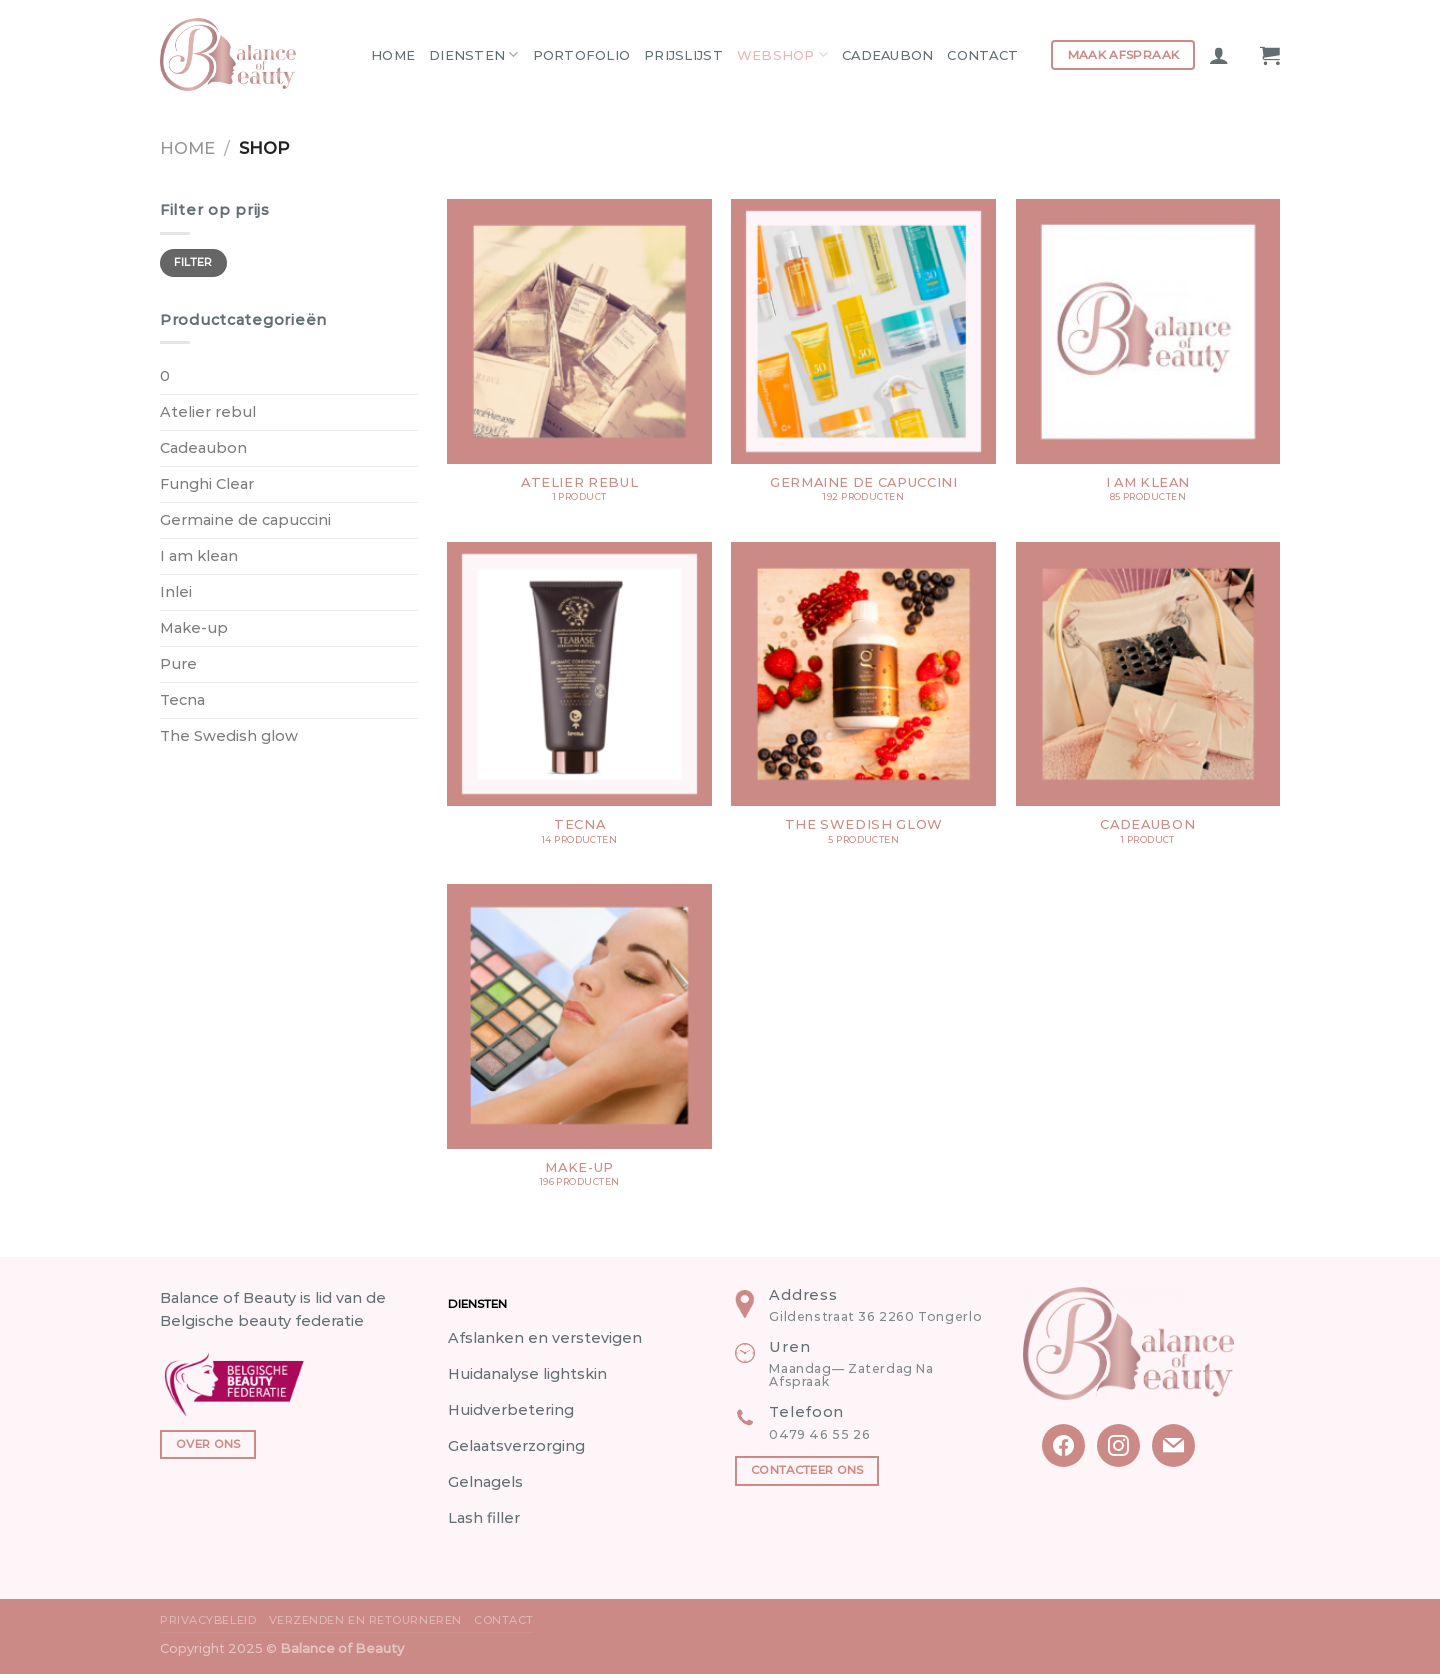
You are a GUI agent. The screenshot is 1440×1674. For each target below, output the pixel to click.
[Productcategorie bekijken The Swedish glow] (863, 703)
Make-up (194, 628)
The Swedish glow (229, 736)
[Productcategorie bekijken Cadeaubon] (1148, 703)
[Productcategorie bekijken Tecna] (579, 703)
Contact (982, 55)
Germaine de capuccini (245, 520)
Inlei (176, 592)
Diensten (474, 54)
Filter (193, 262)
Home (393, 55)
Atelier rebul (208, 412)
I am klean (199, 556)
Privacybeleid (208, 1620)
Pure (178, 664)
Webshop (782, 54)
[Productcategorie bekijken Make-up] (579, 1045)
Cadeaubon (887, 55)
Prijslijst (683, 55)
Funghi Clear (207, 484)
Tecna (182, 700)
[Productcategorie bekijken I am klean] (1148, 360)
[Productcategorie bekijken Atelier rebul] (579, 360)
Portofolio (582, 55)
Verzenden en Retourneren (365, 1620)
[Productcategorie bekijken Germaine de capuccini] (863, 360)
